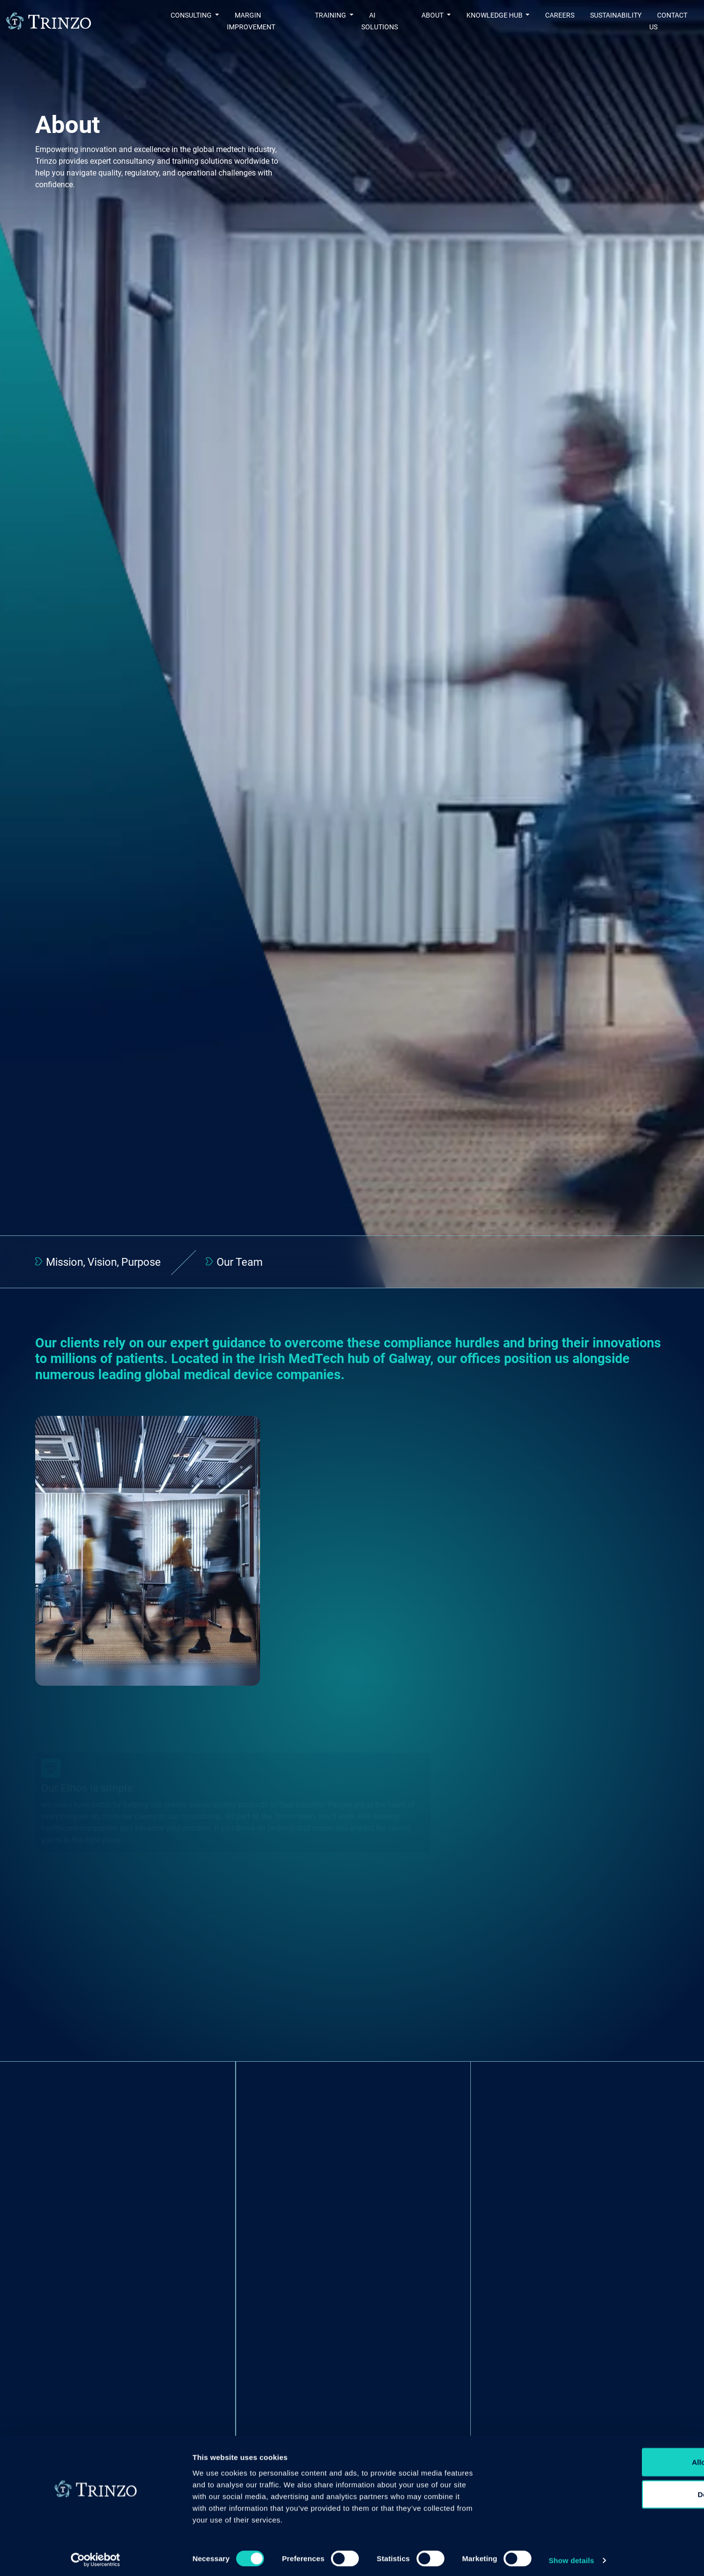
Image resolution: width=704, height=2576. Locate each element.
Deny (623, 2504)
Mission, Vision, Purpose (103, 1262)
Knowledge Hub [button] (488, 21)
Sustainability (609, 21)
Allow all (623, 2472)
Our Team (238, 1262)
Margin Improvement (246, 21)
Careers (553, 21)
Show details (513, 2557)
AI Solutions (376, 21)
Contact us (670, 21)
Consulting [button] (166, 21)
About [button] (426, 21)
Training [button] (316, 21)
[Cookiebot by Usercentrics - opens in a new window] (63, 2557)
